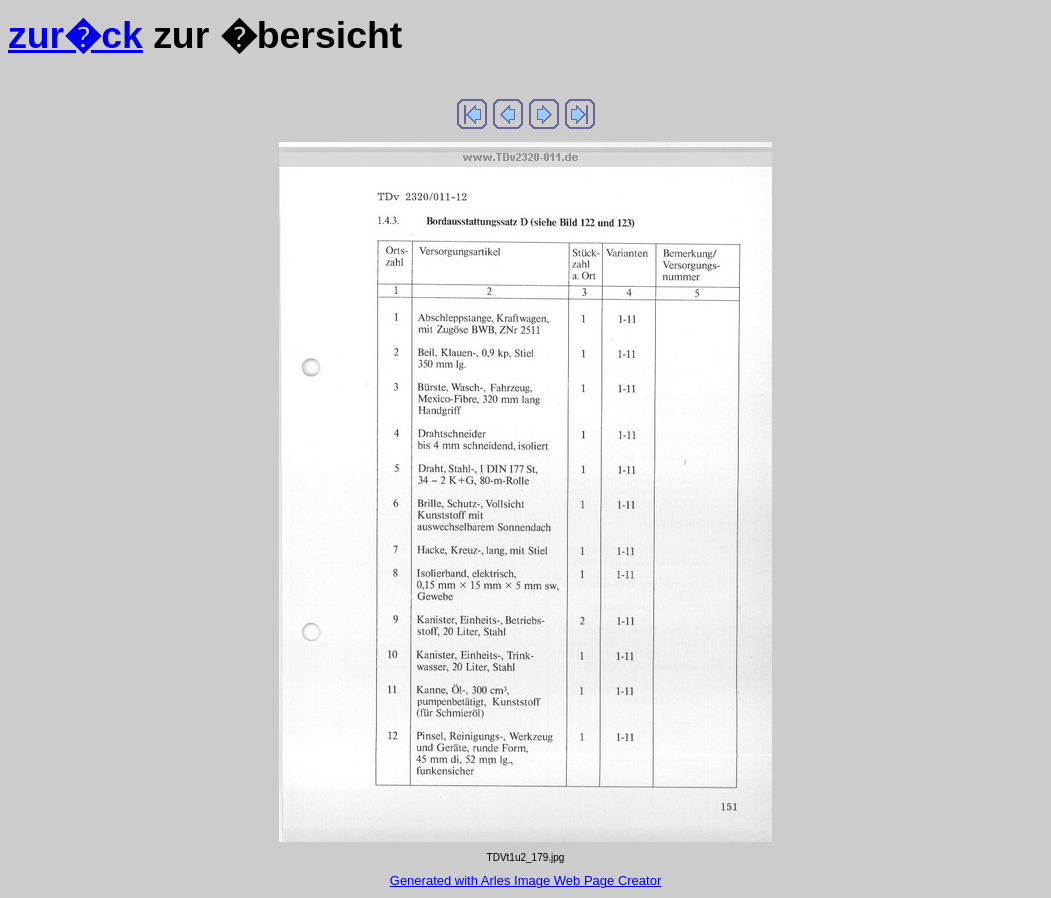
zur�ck (75, 35)
